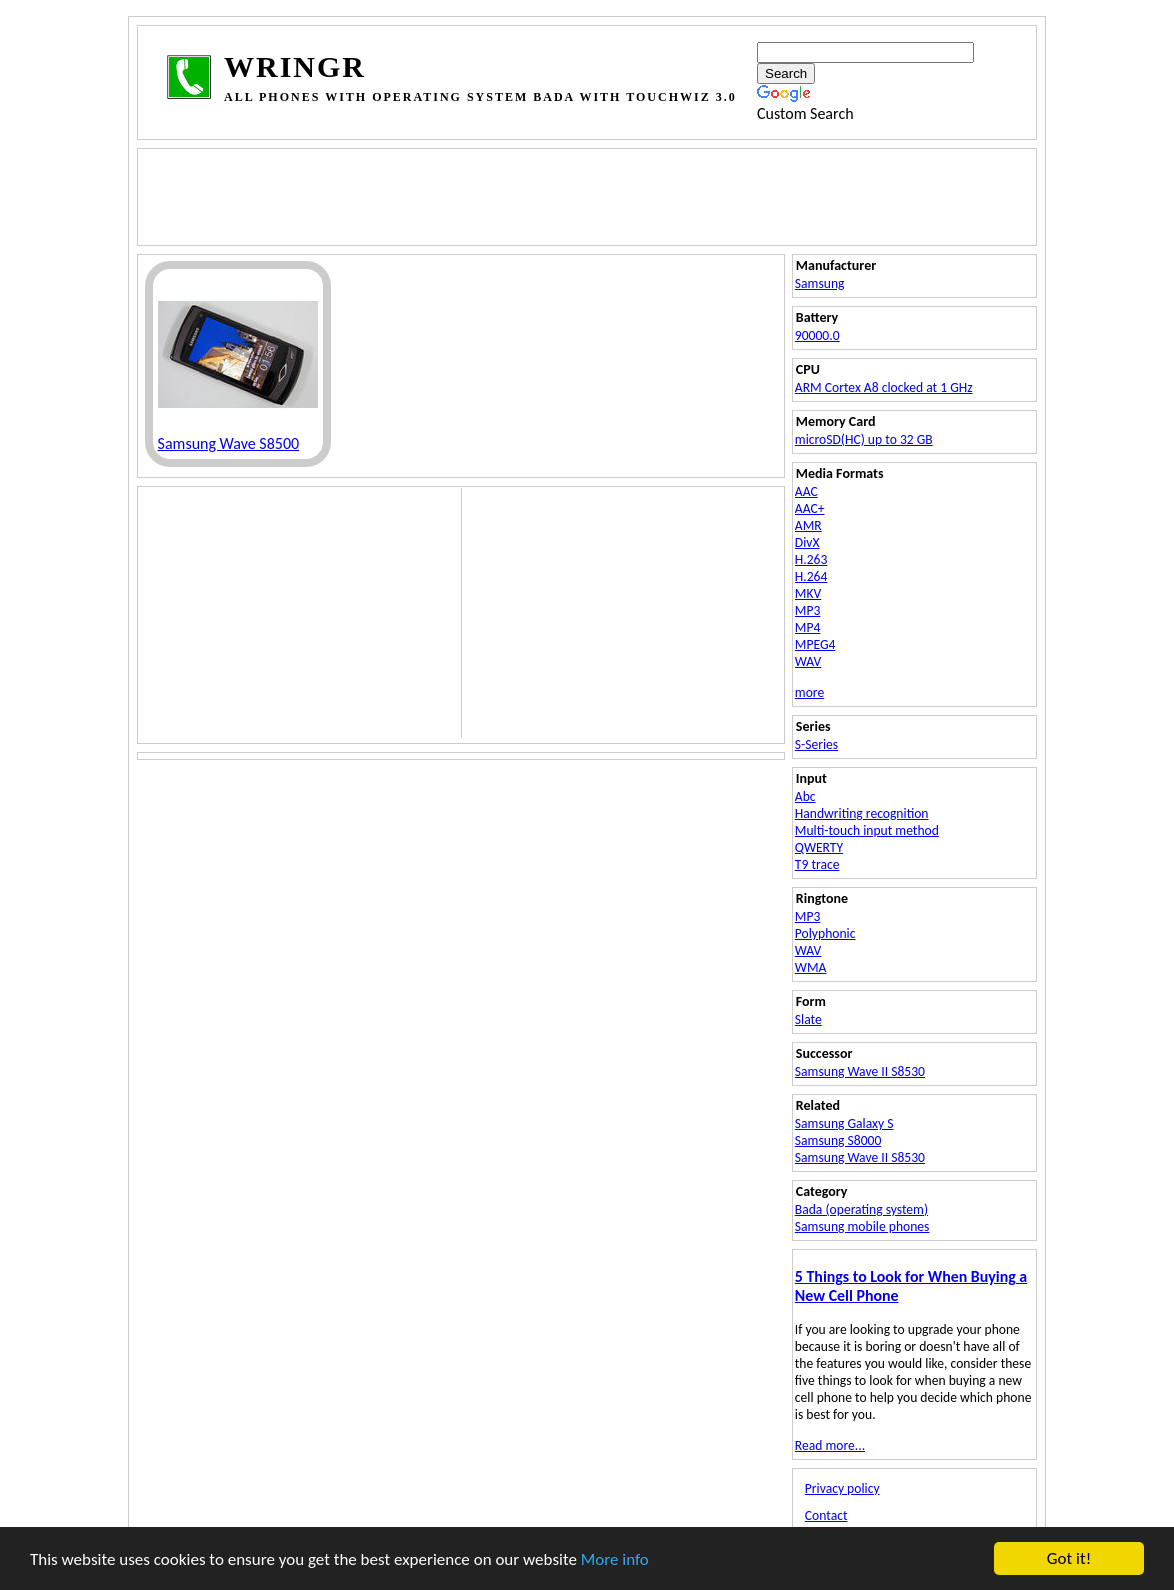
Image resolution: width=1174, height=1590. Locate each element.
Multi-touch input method (867, 830)
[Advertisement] (529, 195)
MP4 (808, 627)
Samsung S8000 (838, 1140)
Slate (808, 1019)
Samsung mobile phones (862, 1226)
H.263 (811, 559)
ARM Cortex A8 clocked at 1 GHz (884, 387)
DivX (807, 542)
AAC (806, 491)
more (809, 692)
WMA (811, 967)
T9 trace (817, 864)
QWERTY (819, 847)
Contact (826, 1515)
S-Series (816, 744)
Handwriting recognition (862, 813)
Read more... (830, 1445)
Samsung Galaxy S (844, 1123)
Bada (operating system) (861, 1209)
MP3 (808, 610)
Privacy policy (842, 1488)
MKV (808, 593)
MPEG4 (815, 644)
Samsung (820, 283)
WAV (808, 661)
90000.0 (817, 335)
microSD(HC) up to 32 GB (864, 439)
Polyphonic (825, 933)
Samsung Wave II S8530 (860, 1071)
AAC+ (810, 508)
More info (615, 1559)
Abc (805, 796)
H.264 (811, 576)
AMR (808, 525)
